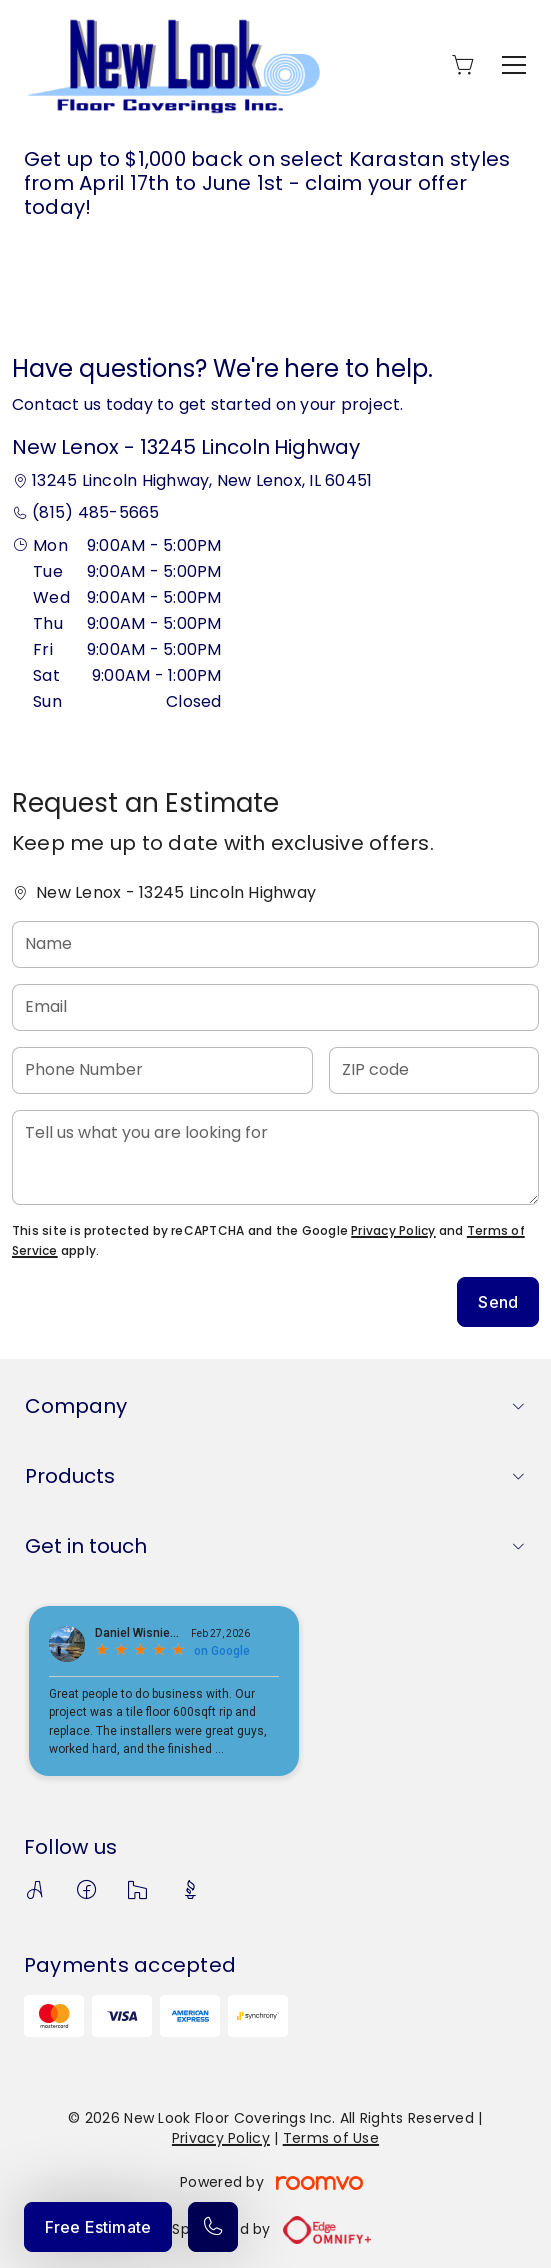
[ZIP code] (434, 1070)
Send (498, 1302)
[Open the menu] (514, 65)
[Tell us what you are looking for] (275, 1157)
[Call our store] (213, 2227)
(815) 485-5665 (95, 512)
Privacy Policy (393, 1230)
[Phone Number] (162, 1070)
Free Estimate (98, 2227)
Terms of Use (331, 2138)
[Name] (275, 944)
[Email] (275, 1007)
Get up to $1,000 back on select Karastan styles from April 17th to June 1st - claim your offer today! (267, 183)
